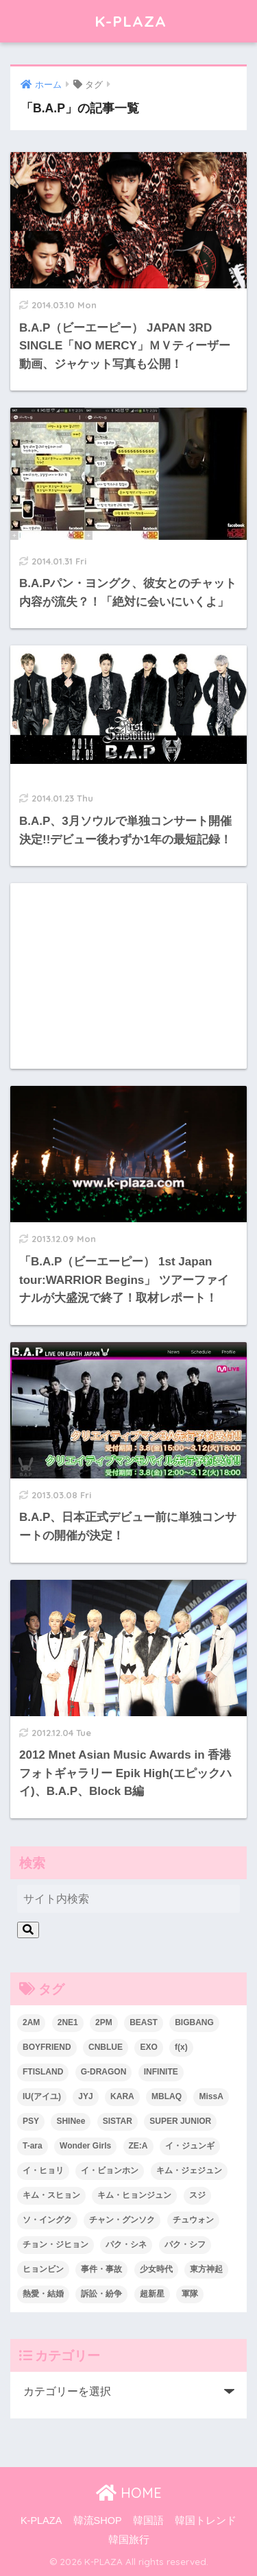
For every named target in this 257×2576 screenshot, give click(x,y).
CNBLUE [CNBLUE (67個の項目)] (105, 2047)
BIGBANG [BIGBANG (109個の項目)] (194, 2022)
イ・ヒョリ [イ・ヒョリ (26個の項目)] (43, 2170)
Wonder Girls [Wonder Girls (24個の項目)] (85, 2146)
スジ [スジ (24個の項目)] (197, 2195)
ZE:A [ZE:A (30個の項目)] (138, 2146)
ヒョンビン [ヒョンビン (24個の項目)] (43, 2269)
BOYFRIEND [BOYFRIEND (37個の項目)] (47, 2047)
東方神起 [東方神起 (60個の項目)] (206, 2269)
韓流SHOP (97, 2520)
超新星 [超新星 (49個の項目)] (152, 2294)
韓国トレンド (205, 2520)
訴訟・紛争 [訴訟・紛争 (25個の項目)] (101, 2294)
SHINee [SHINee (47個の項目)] (70, 2121)
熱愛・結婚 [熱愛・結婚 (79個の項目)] (43, 2294)
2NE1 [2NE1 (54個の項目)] (68, 2022)
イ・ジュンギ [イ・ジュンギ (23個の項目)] (190, 2146)
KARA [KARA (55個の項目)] (122, 2096)
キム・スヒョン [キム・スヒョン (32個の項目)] (51, 2195)
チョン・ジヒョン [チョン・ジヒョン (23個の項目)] (55, 2244)
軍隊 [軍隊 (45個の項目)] (190, 2294)
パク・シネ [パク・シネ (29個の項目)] (126, 2244)
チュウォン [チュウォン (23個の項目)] (193, 2220)
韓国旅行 (128, 2539)
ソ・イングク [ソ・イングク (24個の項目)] (47, 2220)
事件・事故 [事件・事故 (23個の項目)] (101, 2269)
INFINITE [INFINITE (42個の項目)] (161, 2072)
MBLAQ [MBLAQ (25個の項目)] (166, 2096)
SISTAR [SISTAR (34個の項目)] (117, 2121)
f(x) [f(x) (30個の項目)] (181, 2047)
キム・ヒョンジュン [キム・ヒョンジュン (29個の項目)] (134, 2195)
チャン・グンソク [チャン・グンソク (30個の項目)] (122, 2220)
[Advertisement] (128, 976)
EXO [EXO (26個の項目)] (148, 2047)
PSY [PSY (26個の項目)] (31, 2121)
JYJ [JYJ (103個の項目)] (85, 2096)
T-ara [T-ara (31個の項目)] (32, 2146)
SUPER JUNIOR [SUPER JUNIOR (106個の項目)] (180, 2121)
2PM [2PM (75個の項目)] (103, 2022)
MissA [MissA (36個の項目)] (211, 2096)
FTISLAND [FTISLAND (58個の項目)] (43, 2072)
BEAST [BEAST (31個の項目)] (144, 2022)
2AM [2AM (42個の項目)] (31, 2022)
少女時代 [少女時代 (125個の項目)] (156, 2269)
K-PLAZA (131, 21)
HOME (129, 2492)
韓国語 (148, 2520)
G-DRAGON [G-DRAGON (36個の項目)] (104, 2072)
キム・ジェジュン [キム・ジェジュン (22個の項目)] (189, 2170)
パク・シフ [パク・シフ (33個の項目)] (185, 2244)
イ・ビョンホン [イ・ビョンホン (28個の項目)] (109, 2170)
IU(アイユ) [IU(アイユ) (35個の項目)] (42, 2096)
